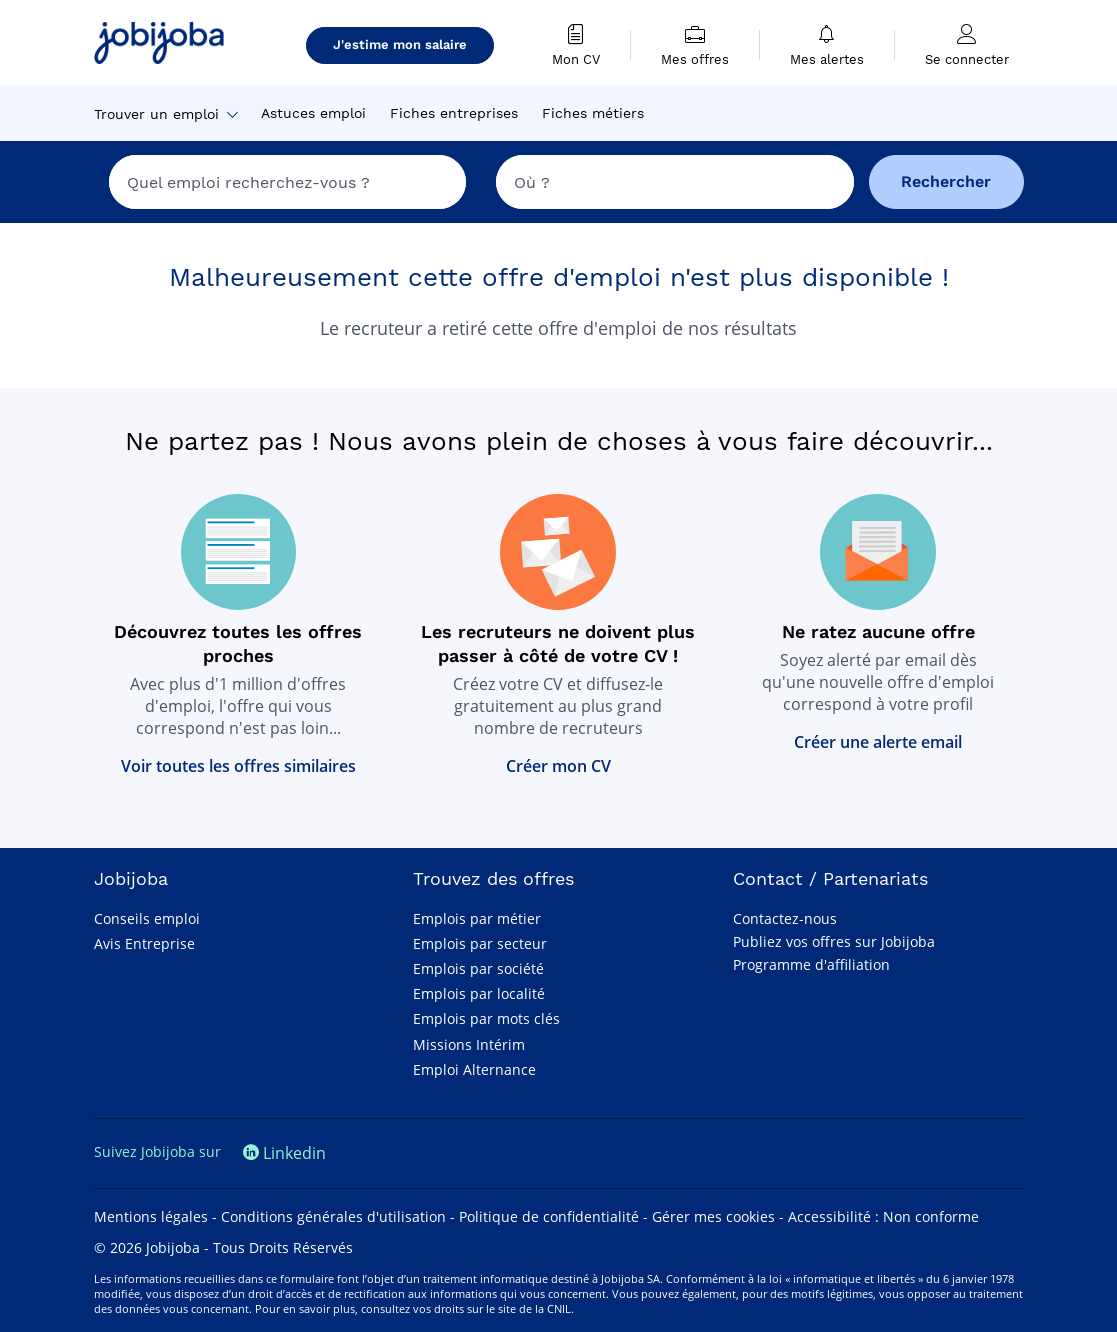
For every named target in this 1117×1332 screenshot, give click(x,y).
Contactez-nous (785, 918)
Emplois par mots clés (486, 1018)
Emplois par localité (479, 993)
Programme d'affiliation (811, 964)
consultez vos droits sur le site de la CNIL (466, 1308)
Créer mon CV (558, 766)
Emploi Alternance (474, 1069)
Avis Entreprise (144, 943)
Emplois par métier (477, 918)
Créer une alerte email (878, 742)
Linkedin (284, 1153)
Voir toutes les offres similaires (238, 766)
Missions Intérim (469, 1044)
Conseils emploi (147, 918)
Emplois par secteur (480, 943)
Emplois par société (478, 968)
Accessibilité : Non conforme (883, 1216)
